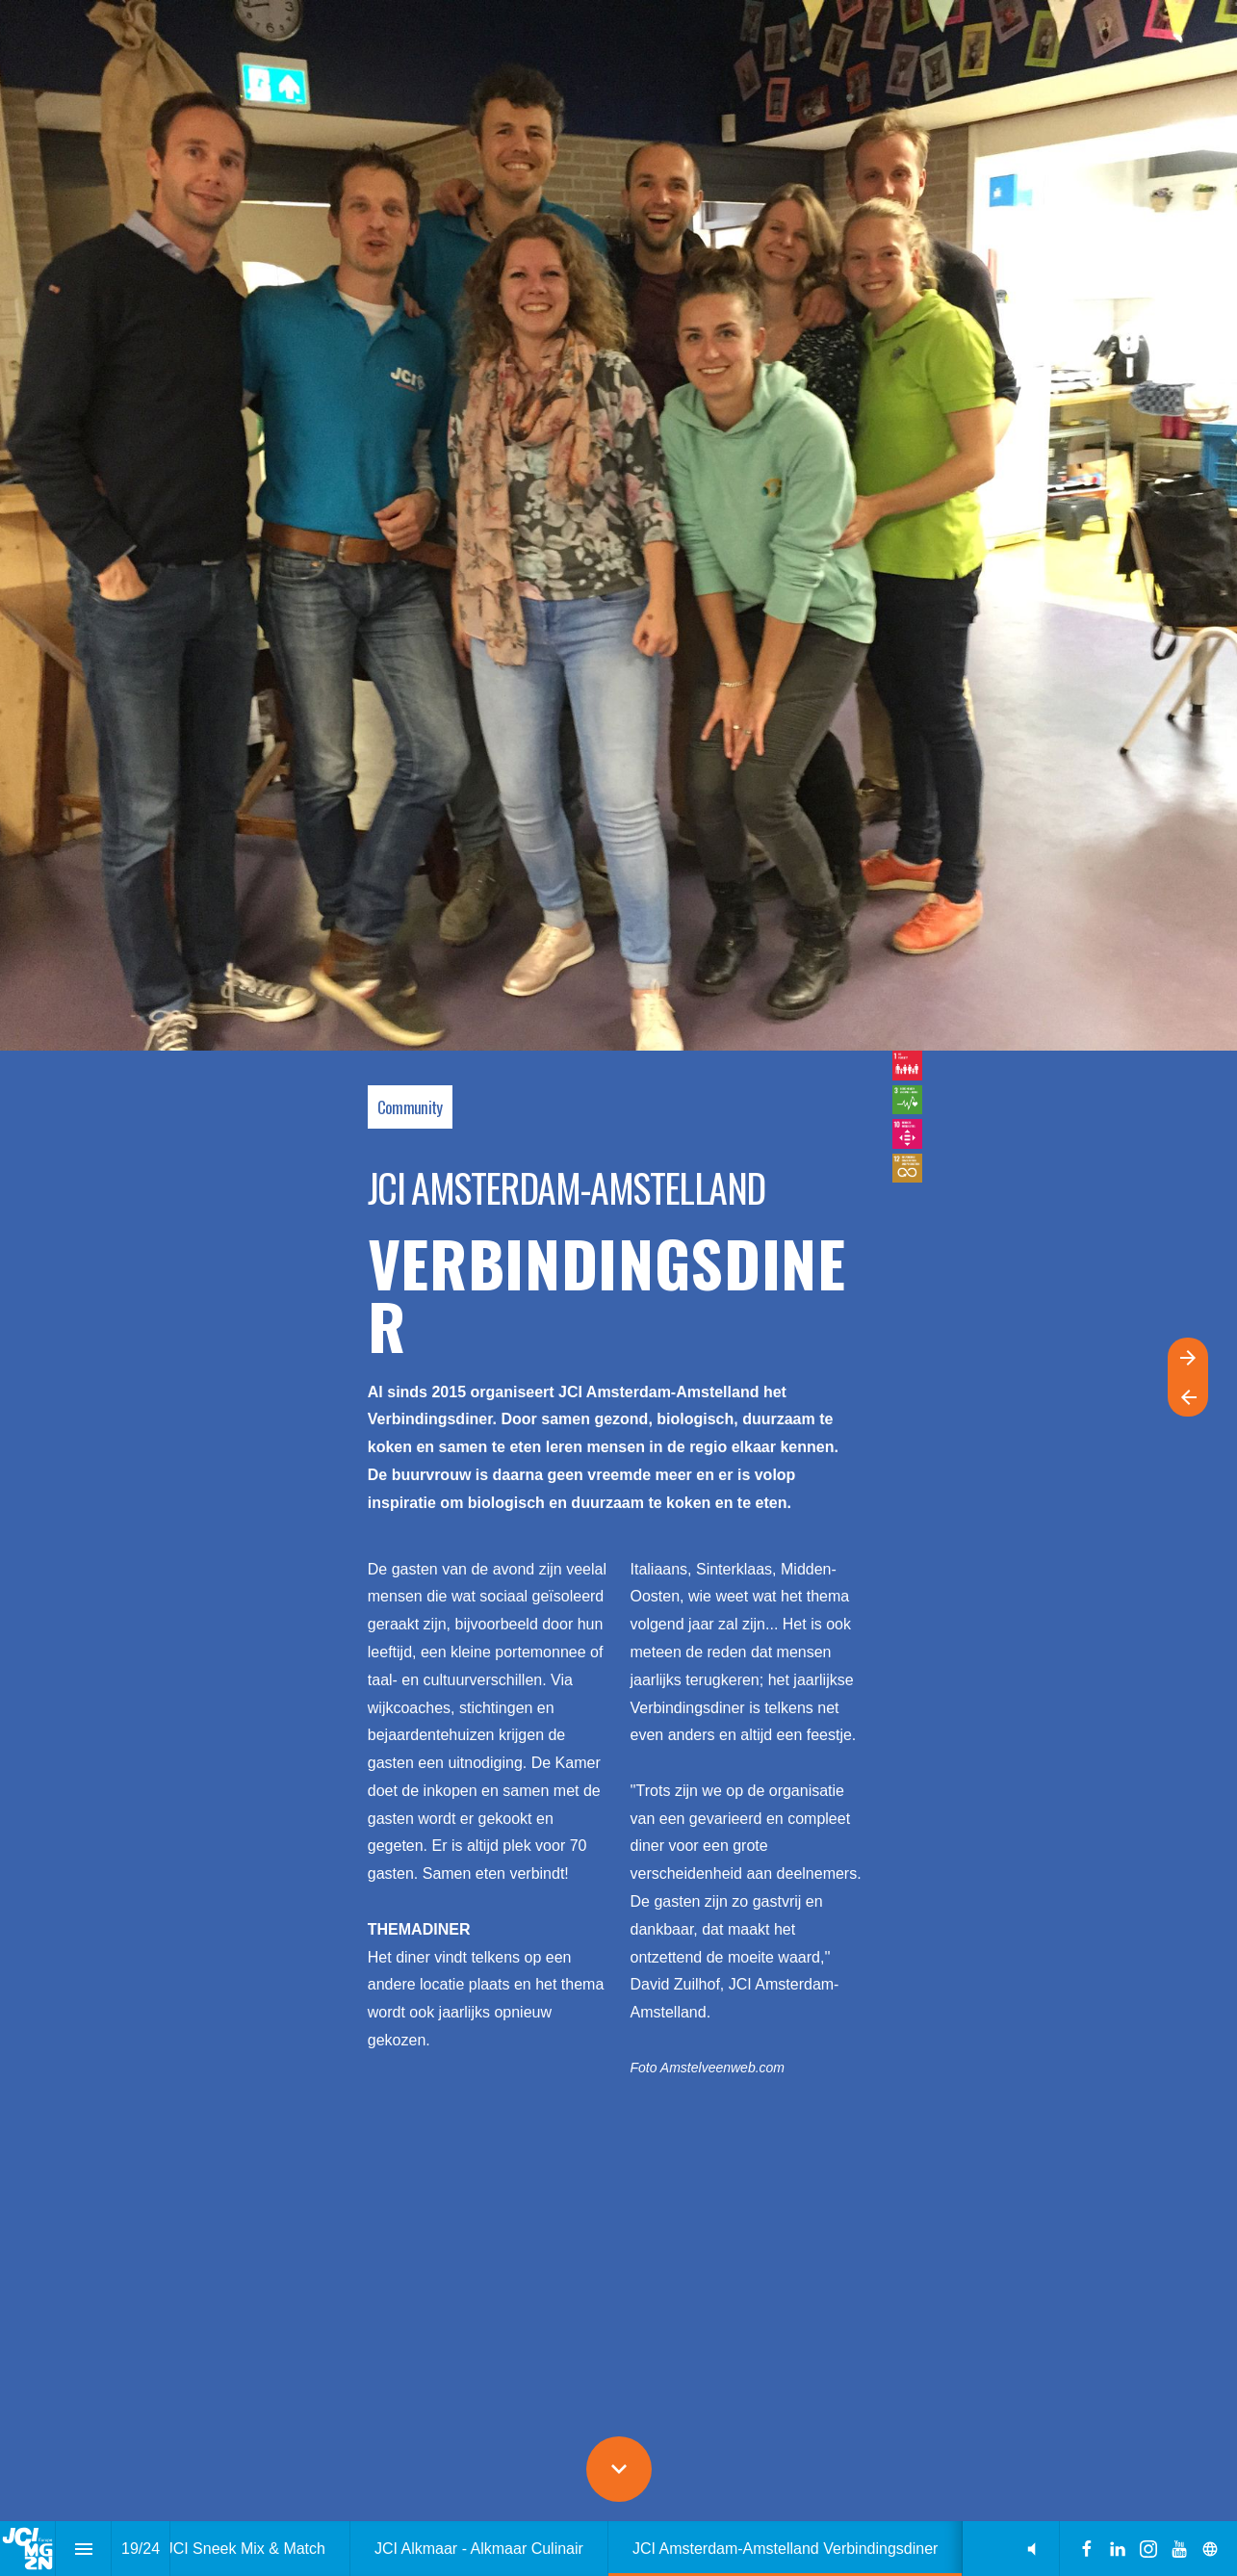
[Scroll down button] (619, 2469)
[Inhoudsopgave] (83, 2548)
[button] (1031, 2548)
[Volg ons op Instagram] (1148, 2549)
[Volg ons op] (1210, 2549)
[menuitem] (245, 2548)
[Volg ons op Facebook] (1086, 2549)
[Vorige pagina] (1188, 1397)
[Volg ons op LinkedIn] (1117, 2549)
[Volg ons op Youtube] (1179, 2549)
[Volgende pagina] (1188, 1357)
